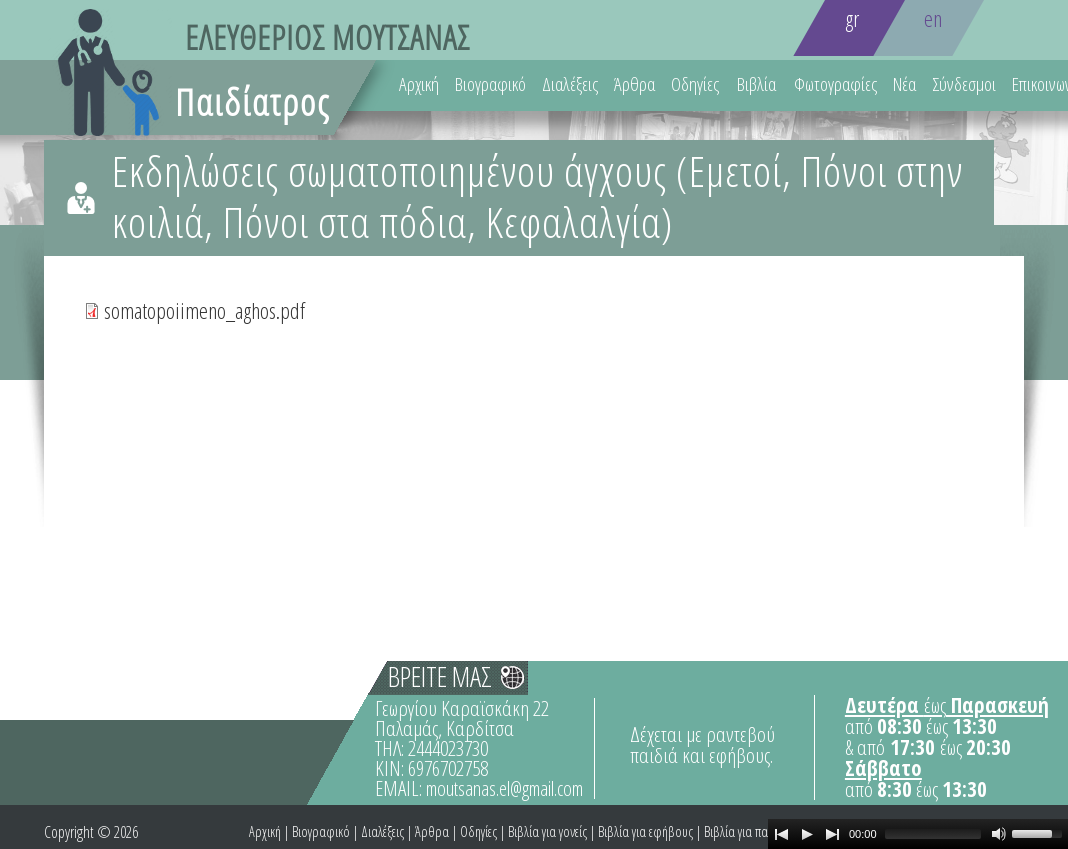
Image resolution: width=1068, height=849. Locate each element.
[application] (918, 834)
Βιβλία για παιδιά (746, 831)
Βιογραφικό (490, 84)
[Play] (807, 834)
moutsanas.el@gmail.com (504, 788)
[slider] (933, 834)
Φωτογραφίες (835, 84)
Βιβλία (756, 84)
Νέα (904, 84)
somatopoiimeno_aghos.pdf (204, 310)
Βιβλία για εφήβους (645, 831)
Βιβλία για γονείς (547, 831)
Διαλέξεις (570, 84)
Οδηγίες (695, 84)
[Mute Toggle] (999, 834)
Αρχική (419, 84)
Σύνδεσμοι (964, 84)
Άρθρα (634, 84)
